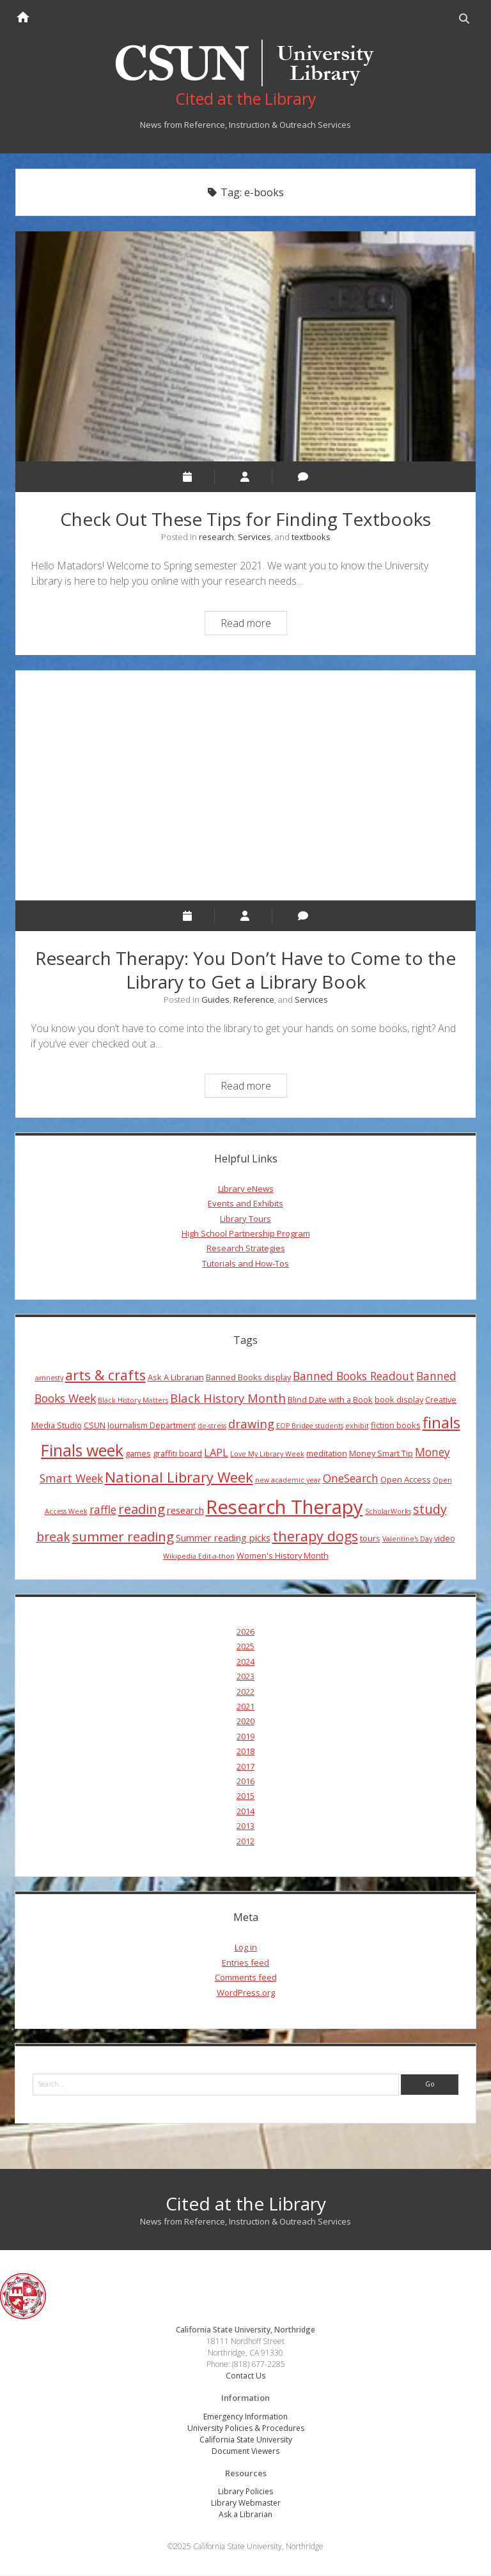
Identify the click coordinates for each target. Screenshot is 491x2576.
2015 (245, 1796)
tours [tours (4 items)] (370, 1538)
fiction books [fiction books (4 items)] (396, 1425)
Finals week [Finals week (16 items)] (82, 1451)
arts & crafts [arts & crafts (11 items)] (105, 1375)
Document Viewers (245, 2451)
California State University (245, 2439)
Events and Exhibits (245, 1204)
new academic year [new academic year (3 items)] (288, 1480)
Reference (253, 999)
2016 (245, 1781)
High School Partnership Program (246, 1234)
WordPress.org (246, 1992)
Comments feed (246, 1978)
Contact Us (245, 2376)
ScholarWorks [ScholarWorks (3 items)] (388, 1511)
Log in (246, 1948)
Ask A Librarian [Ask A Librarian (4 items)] (176, 1377)
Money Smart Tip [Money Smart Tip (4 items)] (381, 1454)
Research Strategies (246, 1248)
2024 (245, 1661)
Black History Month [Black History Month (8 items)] (228, 1399)
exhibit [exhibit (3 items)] (357, 1425)
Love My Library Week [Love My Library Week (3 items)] (267, 1454)
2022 (245, 1691)
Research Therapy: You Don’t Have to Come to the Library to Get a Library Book (245, 785)
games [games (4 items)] (138, 1454)
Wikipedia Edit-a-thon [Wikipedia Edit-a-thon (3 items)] (199, 1556)
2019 (245, 1736)
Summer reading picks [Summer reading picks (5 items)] (223, 1537)
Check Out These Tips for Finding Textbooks (245, 347)
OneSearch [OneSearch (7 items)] (350, 1478)
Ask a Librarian (245, 2515)
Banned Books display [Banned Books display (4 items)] (248, 1377)
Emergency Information (245, 2416)
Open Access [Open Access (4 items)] (405, 1480)
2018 (245, 1751)
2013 (245, 1826)
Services (254, 537)
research (216, 537)
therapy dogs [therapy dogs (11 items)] (315, 1536)
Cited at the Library (246, 2204)
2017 (245, 1766)
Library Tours (245, 1218)
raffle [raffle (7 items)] (103, 1509)
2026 (245, 1632)
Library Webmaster (246, 2503)
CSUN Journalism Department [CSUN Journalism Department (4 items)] (140, 1425)
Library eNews (246, 1188)
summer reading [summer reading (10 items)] (123, 1536)
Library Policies (245, 2492)
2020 (245, 1721)
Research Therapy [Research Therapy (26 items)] (284, 1507)
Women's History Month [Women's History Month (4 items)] (283, 1556)
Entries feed (245, 1962)
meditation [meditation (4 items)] (326, 1454)
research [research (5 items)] (185, 1510)
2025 (245, 1647)
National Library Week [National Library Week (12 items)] (179, 1477)
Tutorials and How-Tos (245, 1263)
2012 (245, 1841)
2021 (245, 1707)
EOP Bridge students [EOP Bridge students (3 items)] (309, 1425)
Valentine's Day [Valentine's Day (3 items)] (407, 1538)
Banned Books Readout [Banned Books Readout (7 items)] (353, 1376)
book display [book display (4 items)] (399, 1400)
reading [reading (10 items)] (141, 1509)
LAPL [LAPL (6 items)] (216, 1453)
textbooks (311, 537)
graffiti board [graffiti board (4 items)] (177, 1454)
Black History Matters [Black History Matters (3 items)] (133, 1400)
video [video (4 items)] (444, 1538)
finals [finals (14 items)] (441, 1422)
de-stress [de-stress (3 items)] (212, 1425)
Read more (253, 625)
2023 (245, 1677)
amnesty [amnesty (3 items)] (49, 1377)
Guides (215, 999)
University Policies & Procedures (245, 2428)
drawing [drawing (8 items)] (251, 1423)
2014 (245, 1811)
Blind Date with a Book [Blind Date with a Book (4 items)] (330, 1400)
